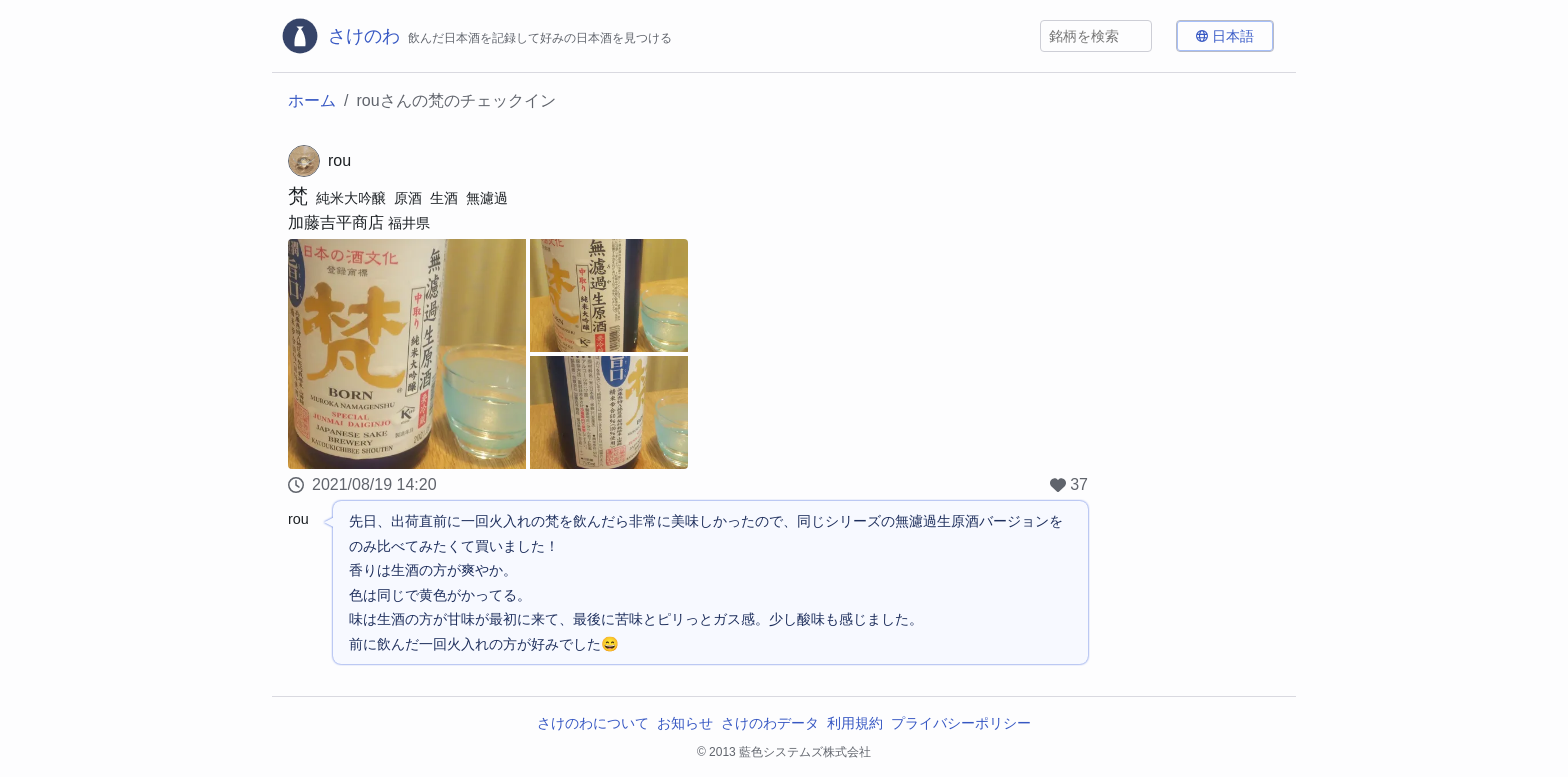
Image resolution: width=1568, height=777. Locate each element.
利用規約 (855, 723)
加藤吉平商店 (336, 222)
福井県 (409, 223)
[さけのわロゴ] (476, 36)
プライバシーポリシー (961, 723)
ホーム (312, 100)
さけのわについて (593, 723)
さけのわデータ (770, 723)
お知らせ (685, 723)
